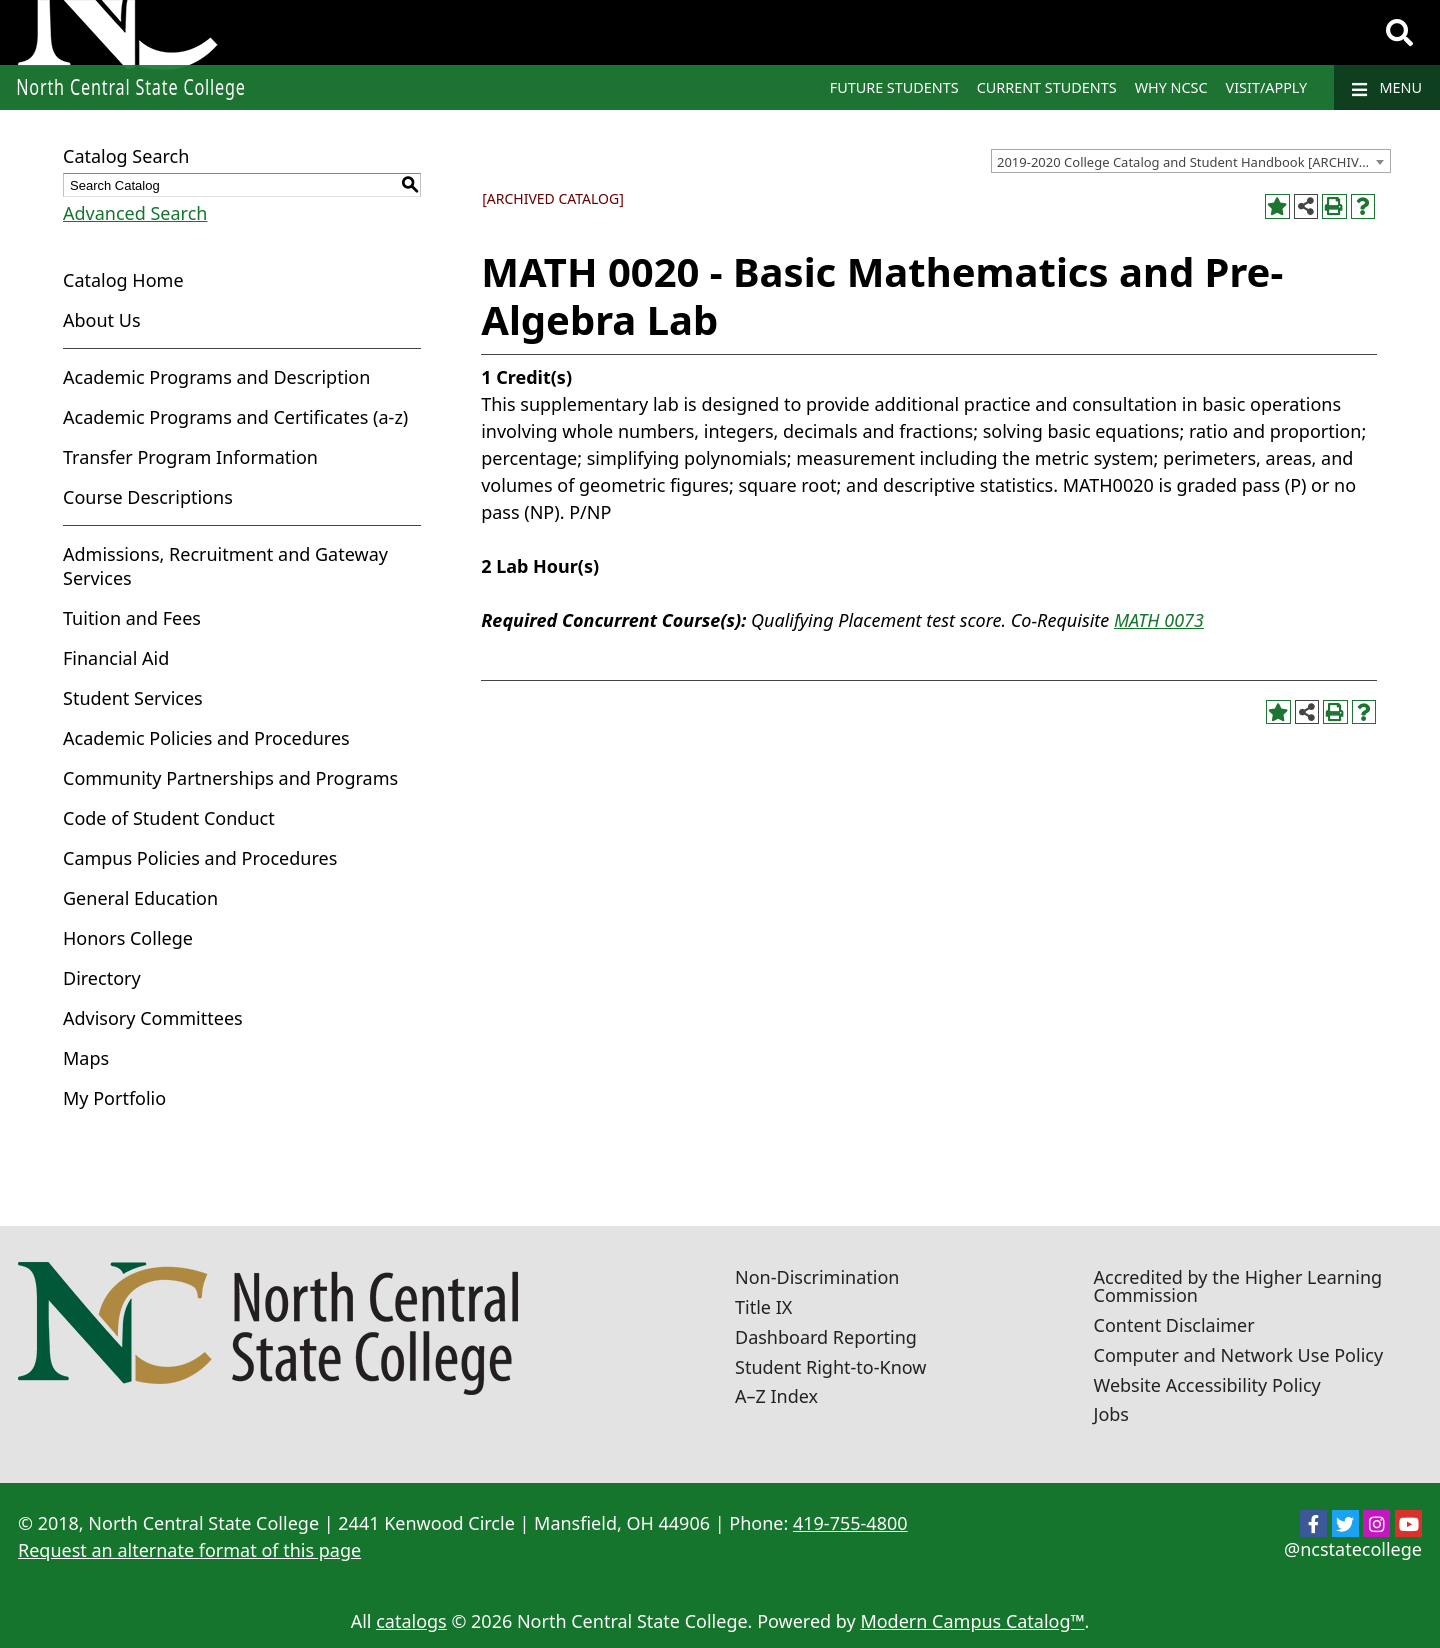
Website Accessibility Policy (1207, 1385)
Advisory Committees (153, 1018)
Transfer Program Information (190, 457)
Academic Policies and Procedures (206, 738)
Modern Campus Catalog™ (972, 1621)
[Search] (1399, 33)
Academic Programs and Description (216, 377)
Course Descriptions (148, 497)
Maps (86, 1058)
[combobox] (1191, 161)
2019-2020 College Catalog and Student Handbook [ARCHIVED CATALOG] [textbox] (1193, 162)
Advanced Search (135, 213)
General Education (140, 898)
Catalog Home (123, 280)
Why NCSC (1171, 87)
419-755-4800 (850, 1523)
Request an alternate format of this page (189, 1550)
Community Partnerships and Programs (230, 778)
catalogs (411, 1621)
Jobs (1112, 1414)
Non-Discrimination (817, 1277)
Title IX (763, 1307)
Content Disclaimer (1174, 1325)
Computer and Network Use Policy (1239, 1355)
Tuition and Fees (132, 618)
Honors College (128, 938)
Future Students (894, 87)
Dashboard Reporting (826, 1337)
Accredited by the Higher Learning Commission (1238, 1286)
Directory (102, 978)
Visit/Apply (1267, 87)
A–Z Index (776, 1396)
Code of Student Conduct (169, 818)
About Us (102, 320)
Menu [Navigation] (1387, 88)
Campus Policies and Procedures (200, 858)
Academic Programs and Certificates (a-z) (235, 417)
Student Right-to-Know (830, 1367)
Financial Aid (116, 658)
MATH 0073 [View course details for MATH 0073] (1159, 620)
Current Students (1047, 87)
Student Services (133, 698)
